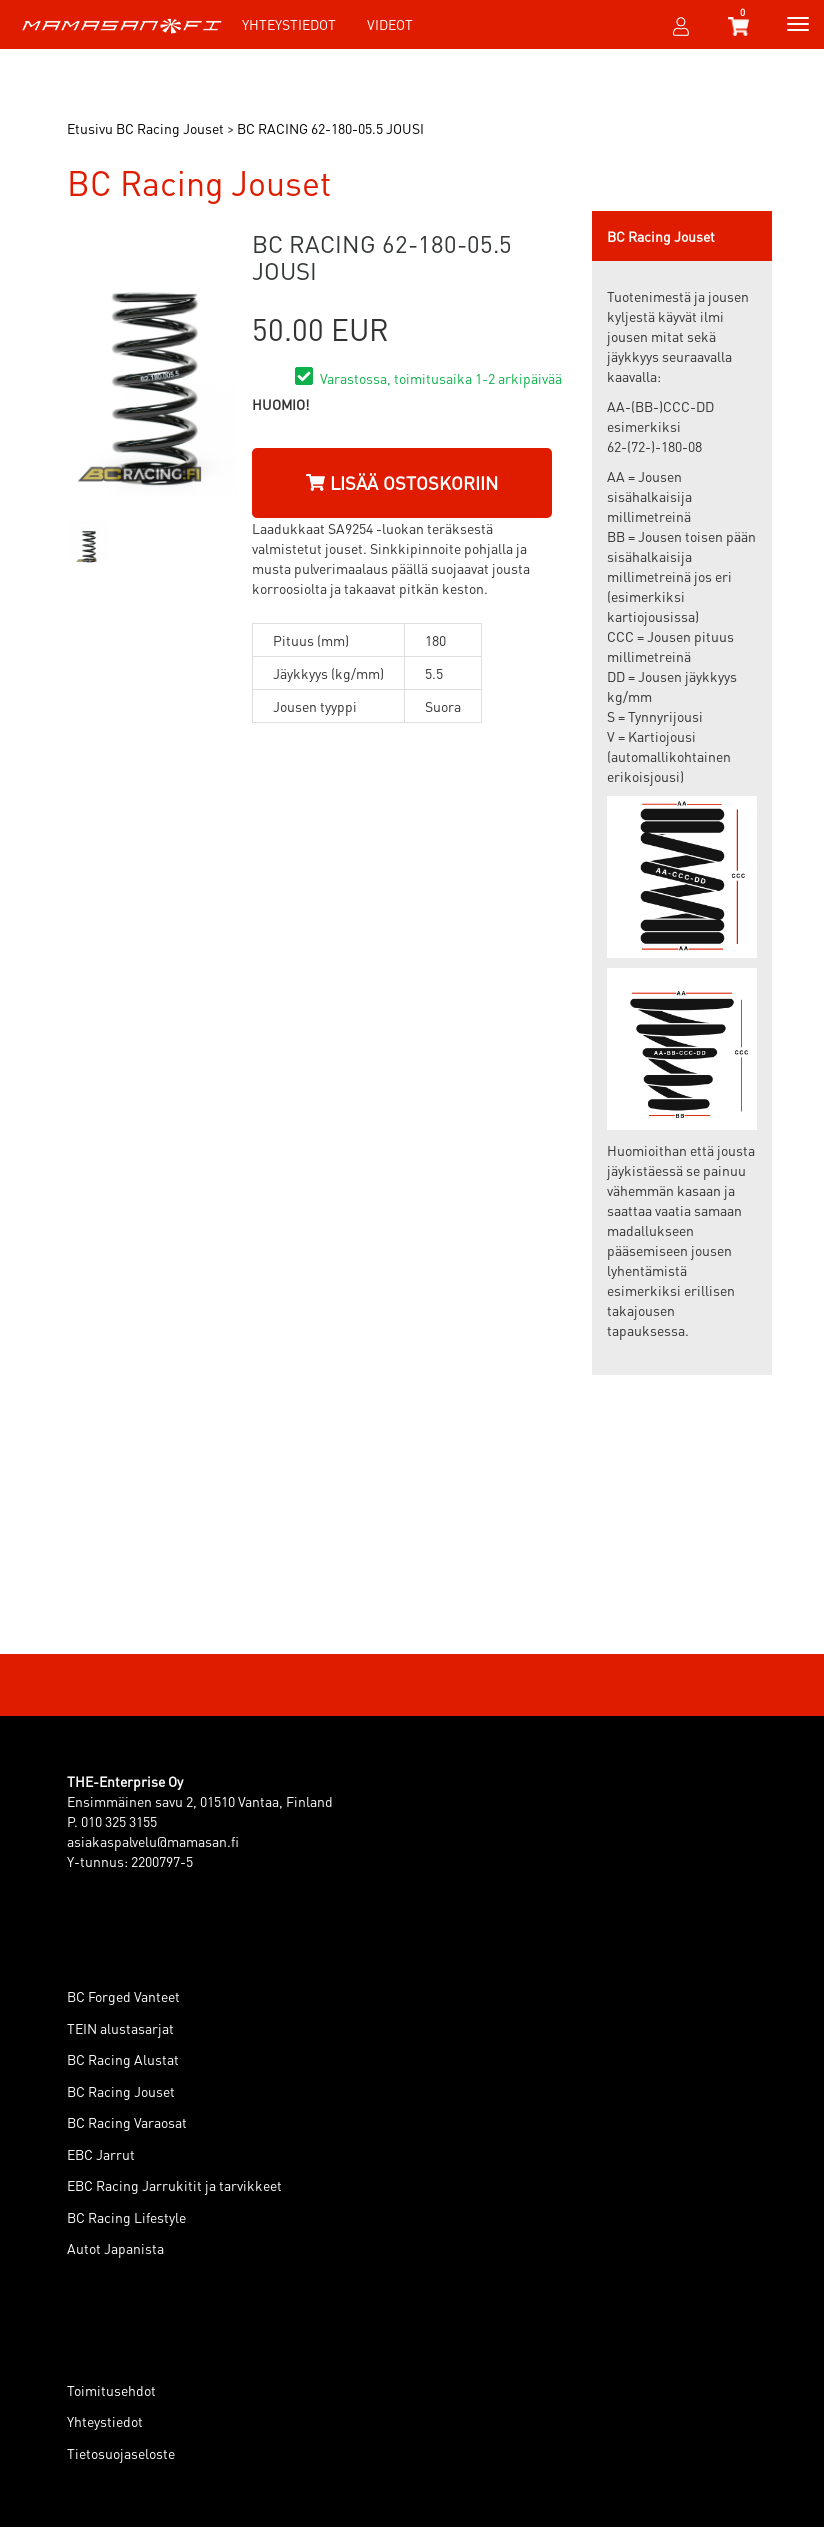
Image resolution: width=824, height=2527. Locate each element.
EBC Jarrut (101, 2154)
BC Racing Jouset (121, 2091)
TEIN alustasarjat (120, 2028)
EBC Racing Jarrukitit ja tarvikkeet (174, 2185)
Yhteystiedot (289, 24)
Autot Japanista (115, 2248)
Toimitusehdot (111, 2390)
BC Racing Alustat (123, 2059)
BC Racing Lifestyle (126, 2217)
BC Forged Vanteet (123, 1996)
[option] (88, 542)
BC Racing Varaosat (127, 2122)
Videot (390, 24)
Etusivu (90, 128)
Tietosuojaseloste (121, 2453)
